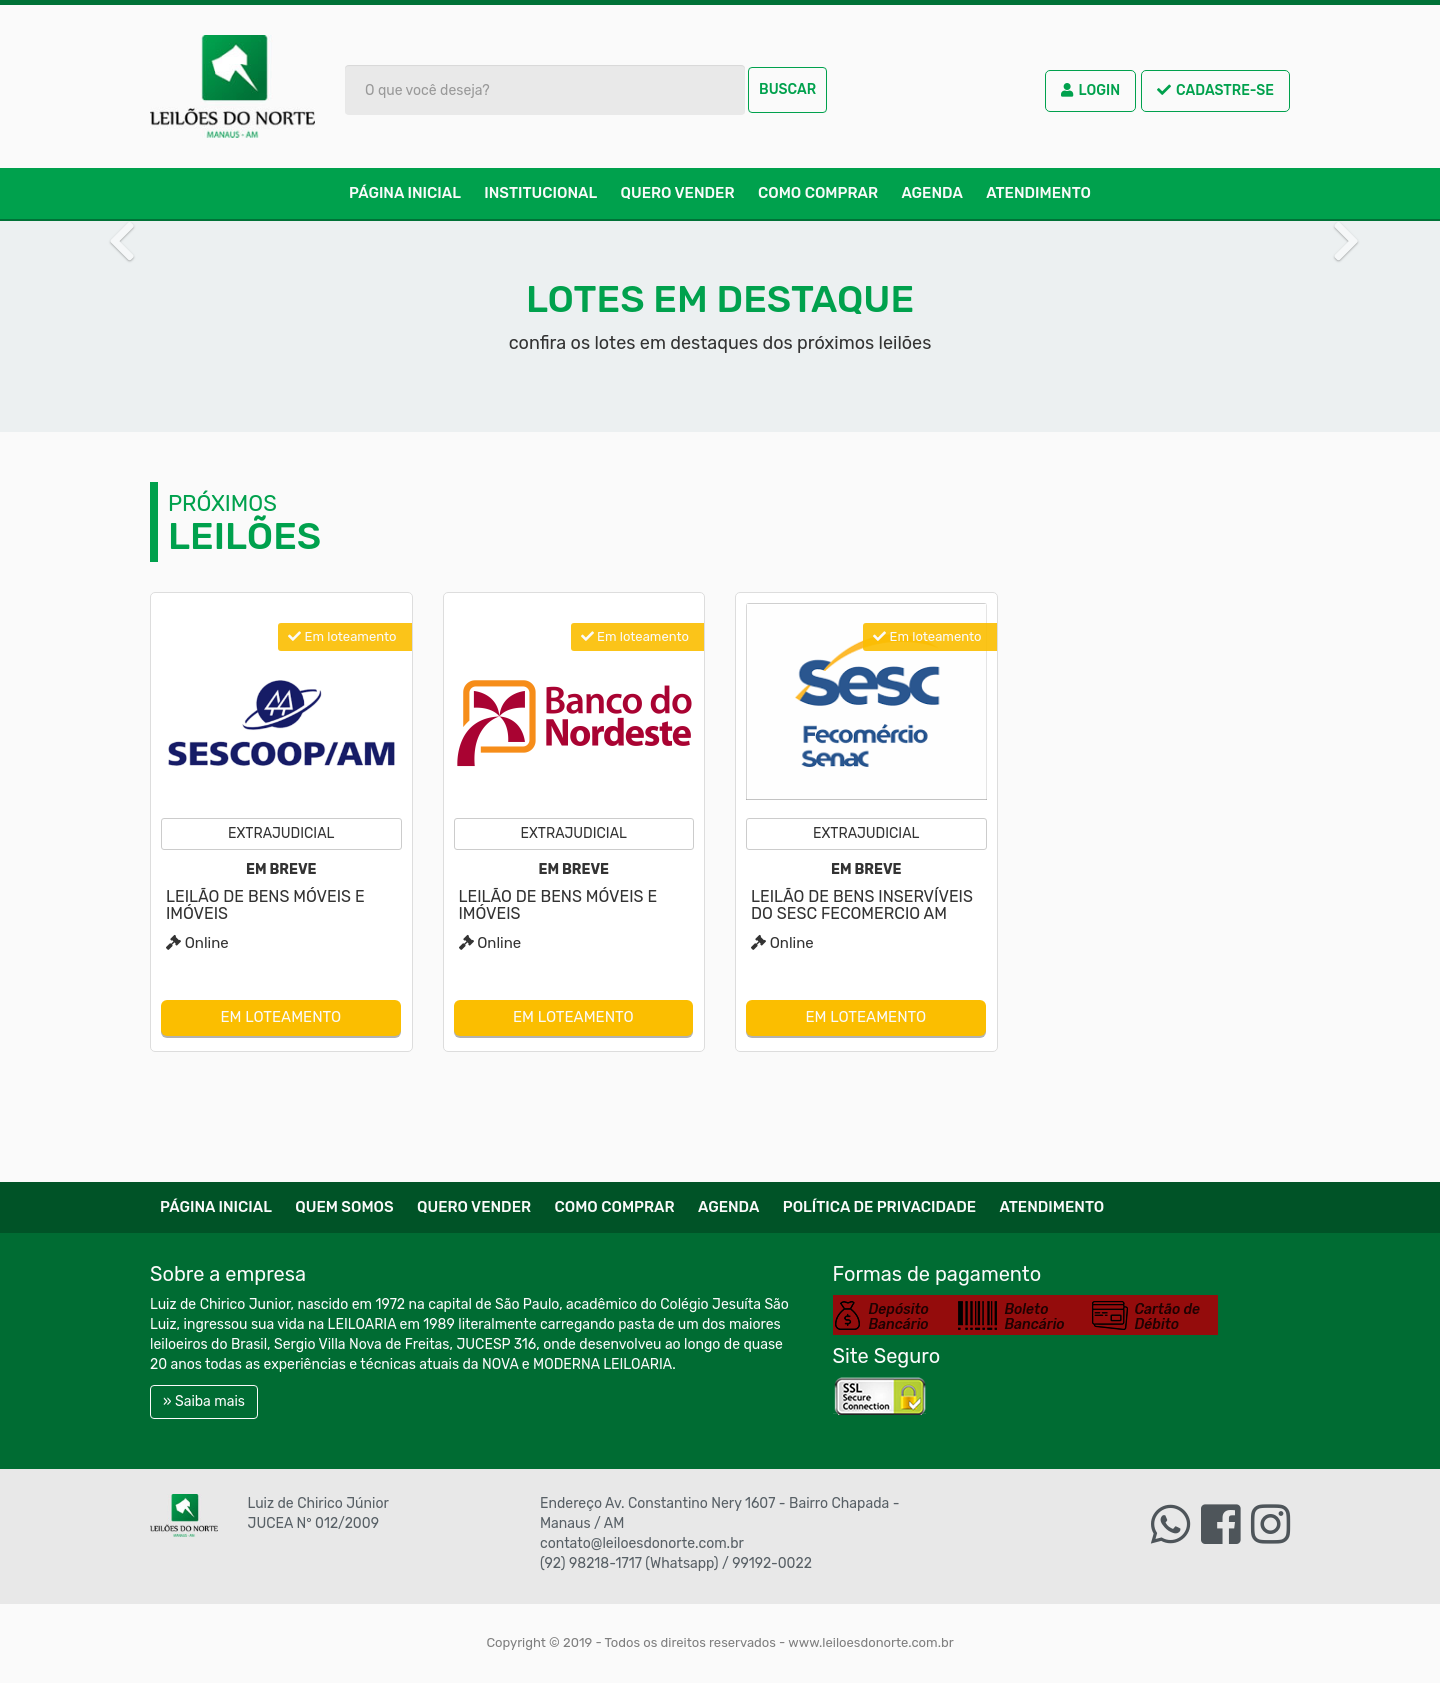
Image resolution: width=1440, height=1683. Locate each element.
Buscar (787, 89)
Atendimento (1038, 193)
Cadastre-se (1215, 90)
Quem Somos (344, 1207)
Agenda (931, 193)
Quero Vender (678, 193)
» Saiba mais (204, 1401)
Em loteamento (280, 1017)
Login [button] (1090, 90)
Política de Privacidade (879, 1207)
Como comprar (818, 193)
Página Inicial (405, 193)
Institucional (540, 193)
